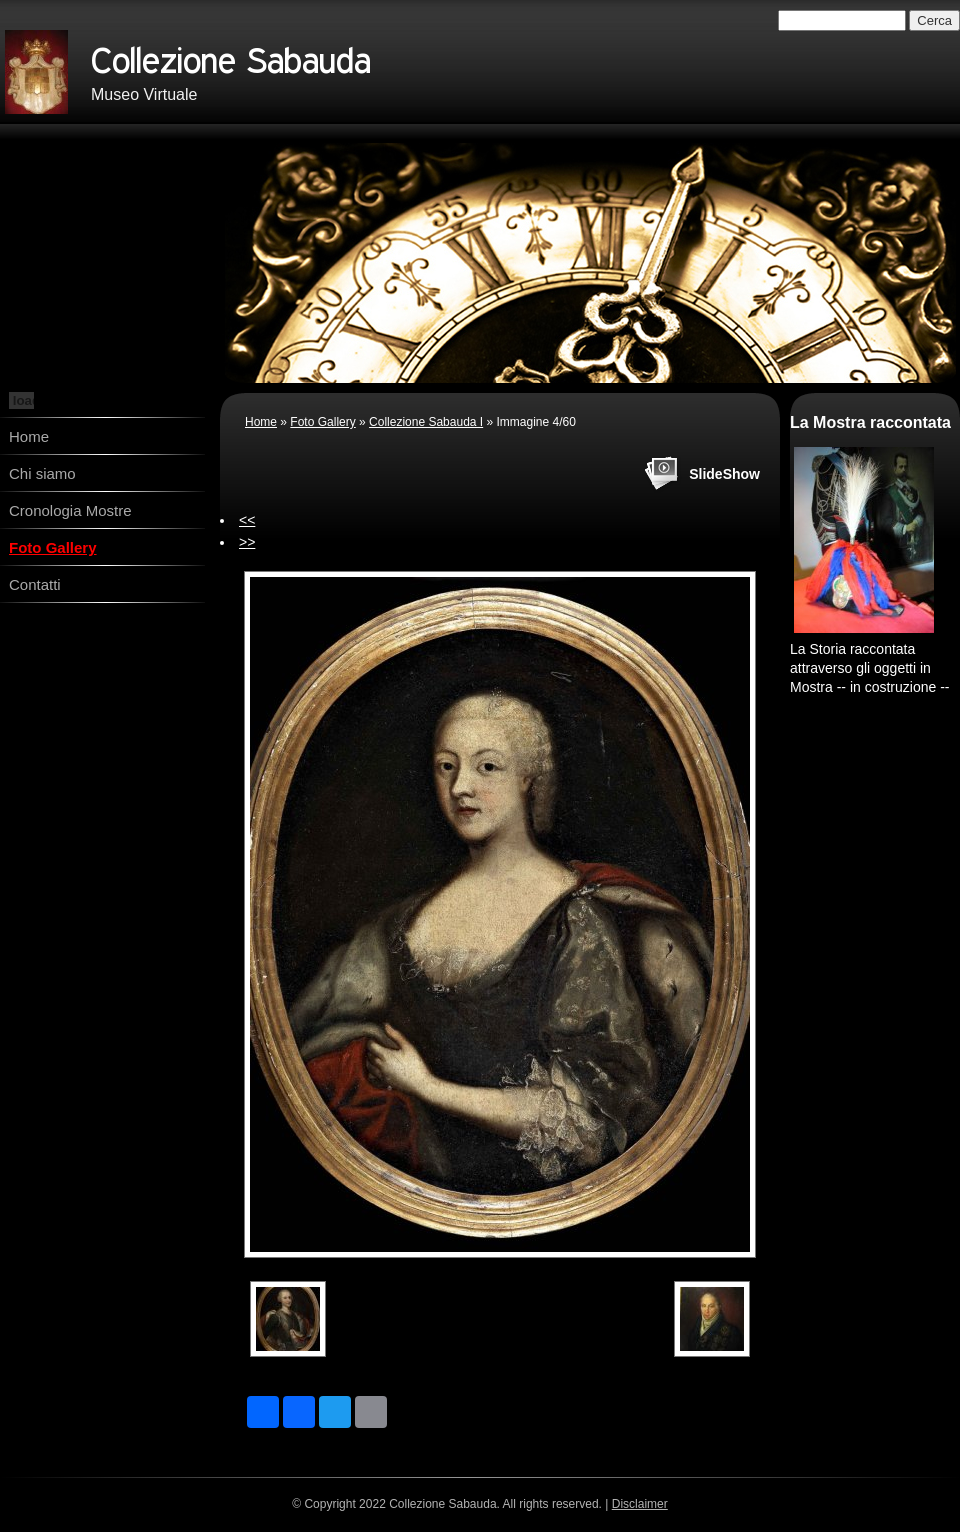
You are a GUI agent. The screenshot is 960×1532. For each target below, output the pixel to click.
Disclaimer (640, 1504)
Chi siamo (42, 473)
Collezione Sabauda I (426, 422)
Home (29, 436)
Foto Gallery (53, 547)
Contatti (35, 584)
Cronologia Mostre (70, 510)
